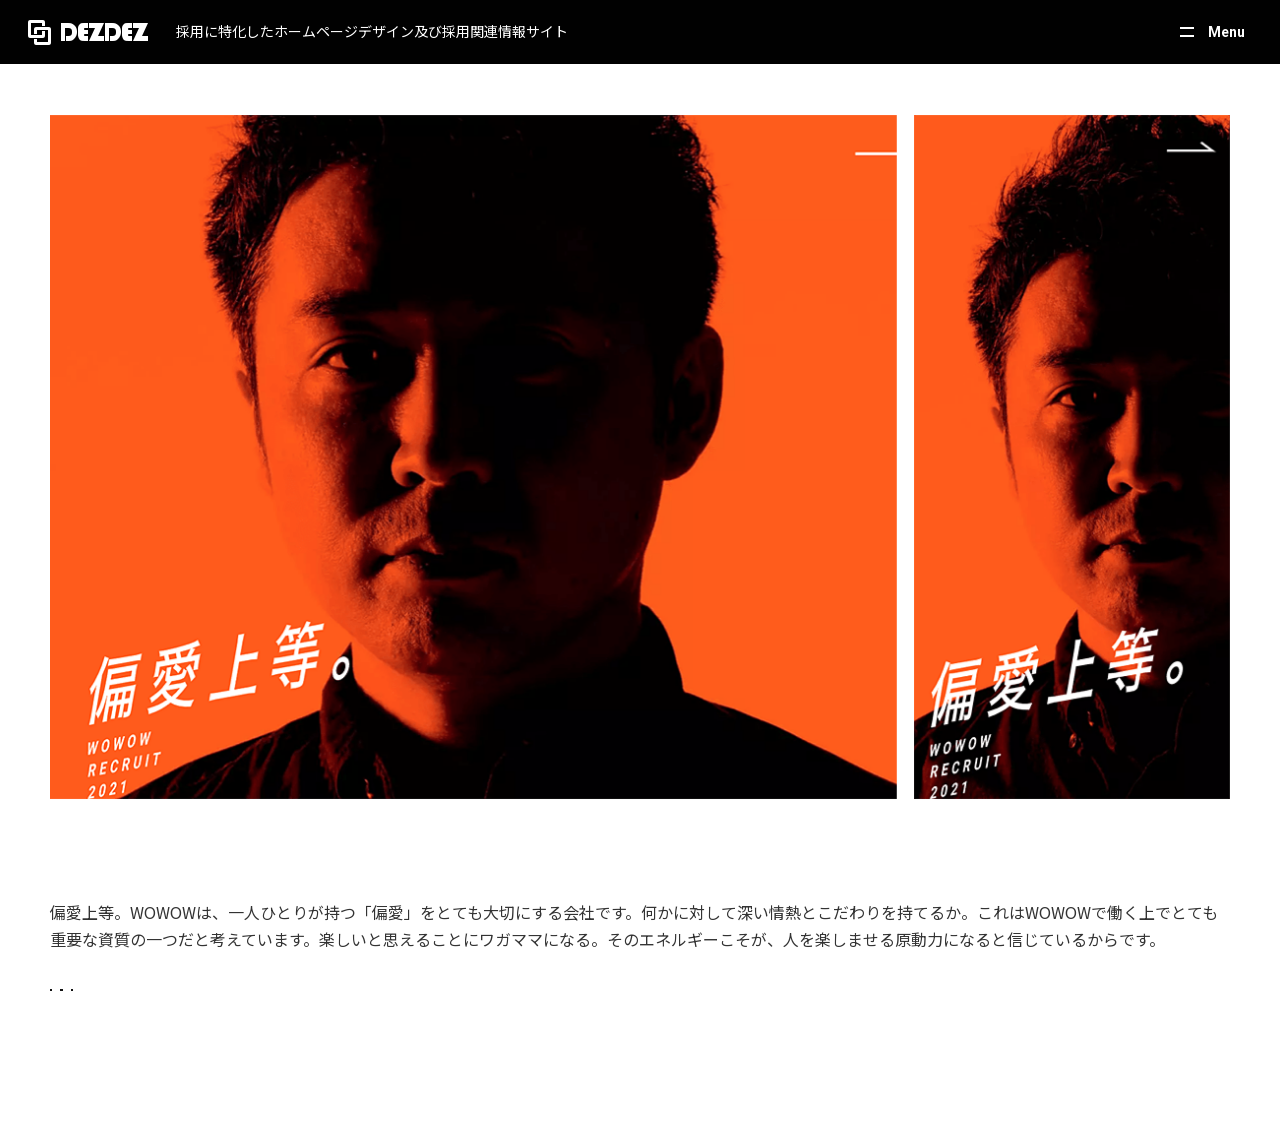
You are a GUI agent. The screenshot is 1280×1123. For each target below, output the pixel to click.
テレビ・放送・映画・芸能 (155, 1010)
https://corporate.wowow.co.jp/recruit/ (188, 869)
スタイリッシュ (368, 1010)
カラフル (577, 1010)
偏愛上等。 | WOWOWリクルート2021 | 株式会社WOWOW (299, 838)
